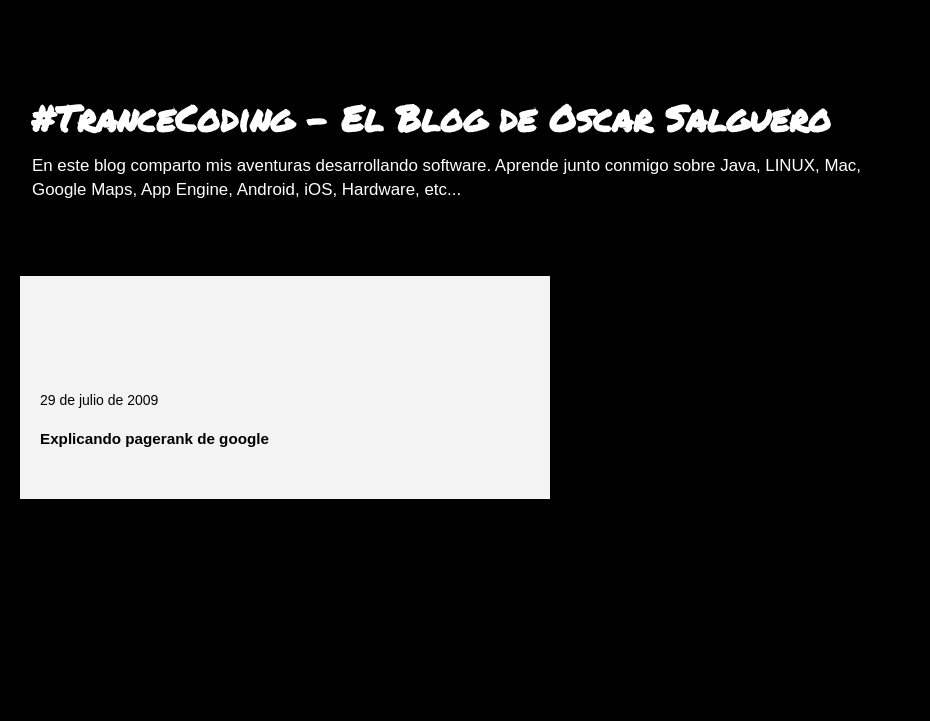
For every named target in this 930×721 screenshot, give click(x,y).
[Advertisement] (274, 326)
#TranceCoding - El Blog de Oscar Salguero (430, 117)
